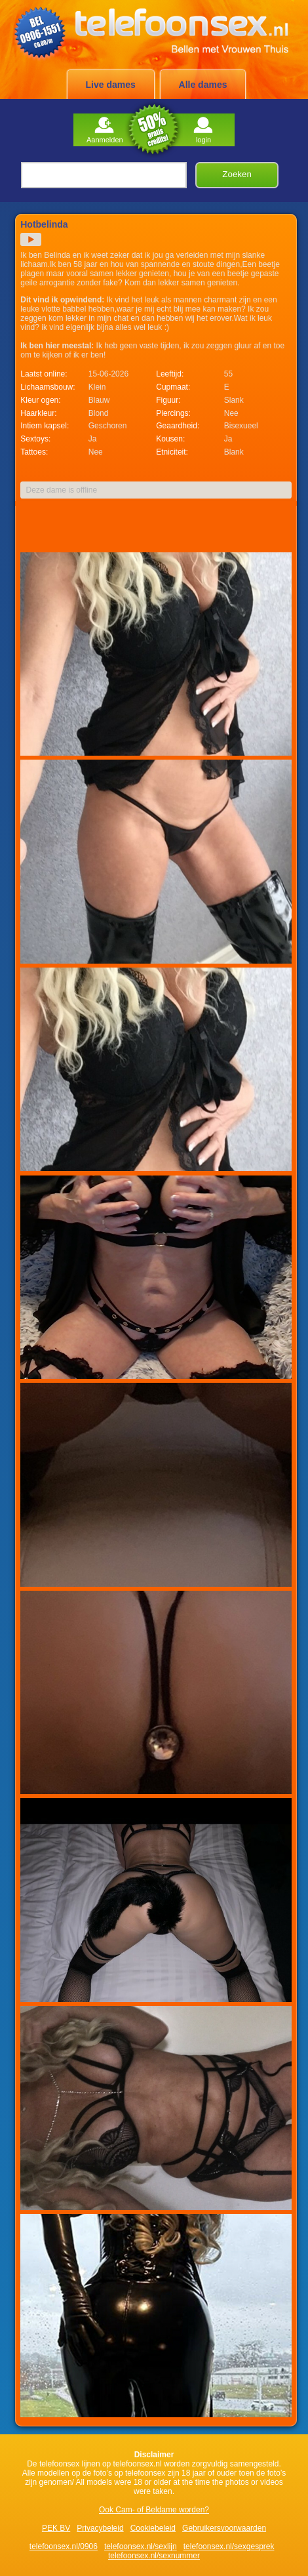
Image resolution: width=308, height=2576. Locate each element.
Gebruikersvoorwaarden (224, 2528)
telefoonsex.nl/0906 (63, 2546)
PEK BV (56, 2528)
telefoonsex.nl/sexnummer (154, 2555)
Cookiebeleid (153, 2528)
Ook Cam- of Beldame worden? (154, 2509)
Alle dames (203, 84)
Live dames (111, 84)
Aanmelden (105, 130)
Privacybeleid (100, 2528)
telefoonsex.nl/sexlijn (140, 2546)
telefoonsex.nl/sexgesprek (229, 2546)
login (203, 130)
